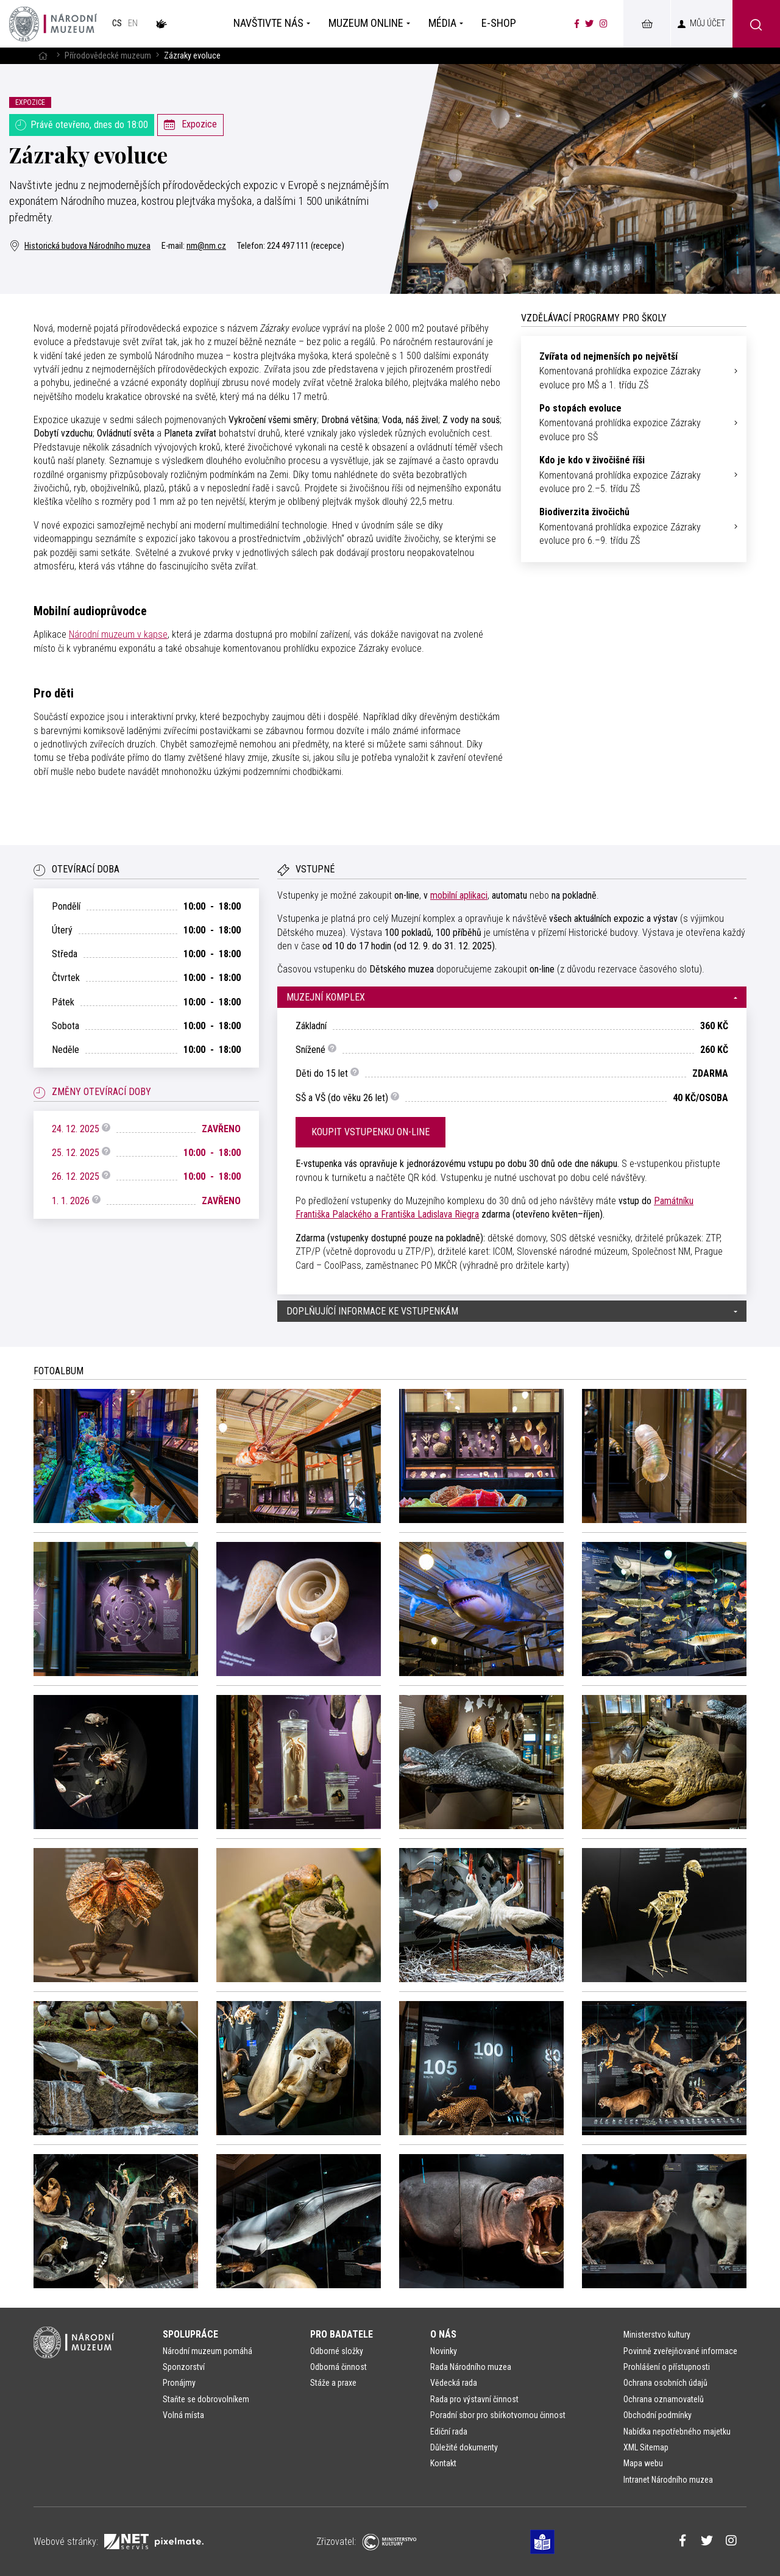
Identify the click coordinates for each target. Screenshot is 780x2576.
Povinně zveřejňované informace (680, 2351)
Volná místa (183, 2415)
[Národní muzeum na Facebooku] (577, 24)
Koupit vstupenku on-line (370, 1132)
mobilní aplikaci (459, 895)
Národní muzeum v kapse (118, 634)
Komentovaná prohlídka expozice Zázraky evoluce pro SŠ (633, 422)
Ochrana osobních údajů (665, 2383)
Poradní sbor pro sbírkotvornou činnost (498, 2415)
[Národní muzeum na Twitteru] (589, 24)
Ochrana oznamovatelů (663, 2399)
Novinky (443, 2351)
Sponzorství (184, 2367)
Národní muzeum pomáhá (207, 2351)
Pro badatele (341, 2334)
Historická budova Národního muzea (80, 246)
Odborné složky (336, 2351)
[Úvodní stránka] (53, 24)
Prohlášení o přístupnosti (666, 2367)
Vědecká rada (453, 2383)
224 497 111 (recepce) (305, 246)
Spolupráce (190, 2334)
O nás (443, 2334)
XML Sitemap (645, 2447)
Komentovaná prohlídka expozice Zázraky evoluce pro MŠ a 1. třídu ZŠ (633, 370)
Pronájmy (179, 2383)
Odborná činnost (338, 2367)
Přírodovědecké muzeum (108, 56)
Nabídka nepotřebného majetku (677, 2431)
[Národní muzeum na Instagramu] (604, 24)
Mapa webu (643, 2463)
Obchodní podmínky (657, 2415)
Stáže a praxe (333, 2383)
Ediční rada (448, 2431)
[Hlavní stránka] (43, 56)
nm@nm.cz (206, 246)
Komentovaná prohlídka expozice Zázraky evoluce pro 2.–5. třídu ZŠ (633, 474)
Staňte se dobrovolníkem (206, 2399)
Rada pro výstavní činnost (474, 2399)
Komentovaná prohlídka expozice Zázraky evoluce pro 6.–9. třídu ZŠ (633, 525)
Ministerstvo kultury (656, 2334)
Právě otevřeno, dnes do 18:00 (81, 124)
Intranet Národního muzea (668, 2480)
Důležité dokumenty (464, 2447)
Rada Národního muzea (470, 2367)
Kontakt (443, 2463)
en (133, 23)
